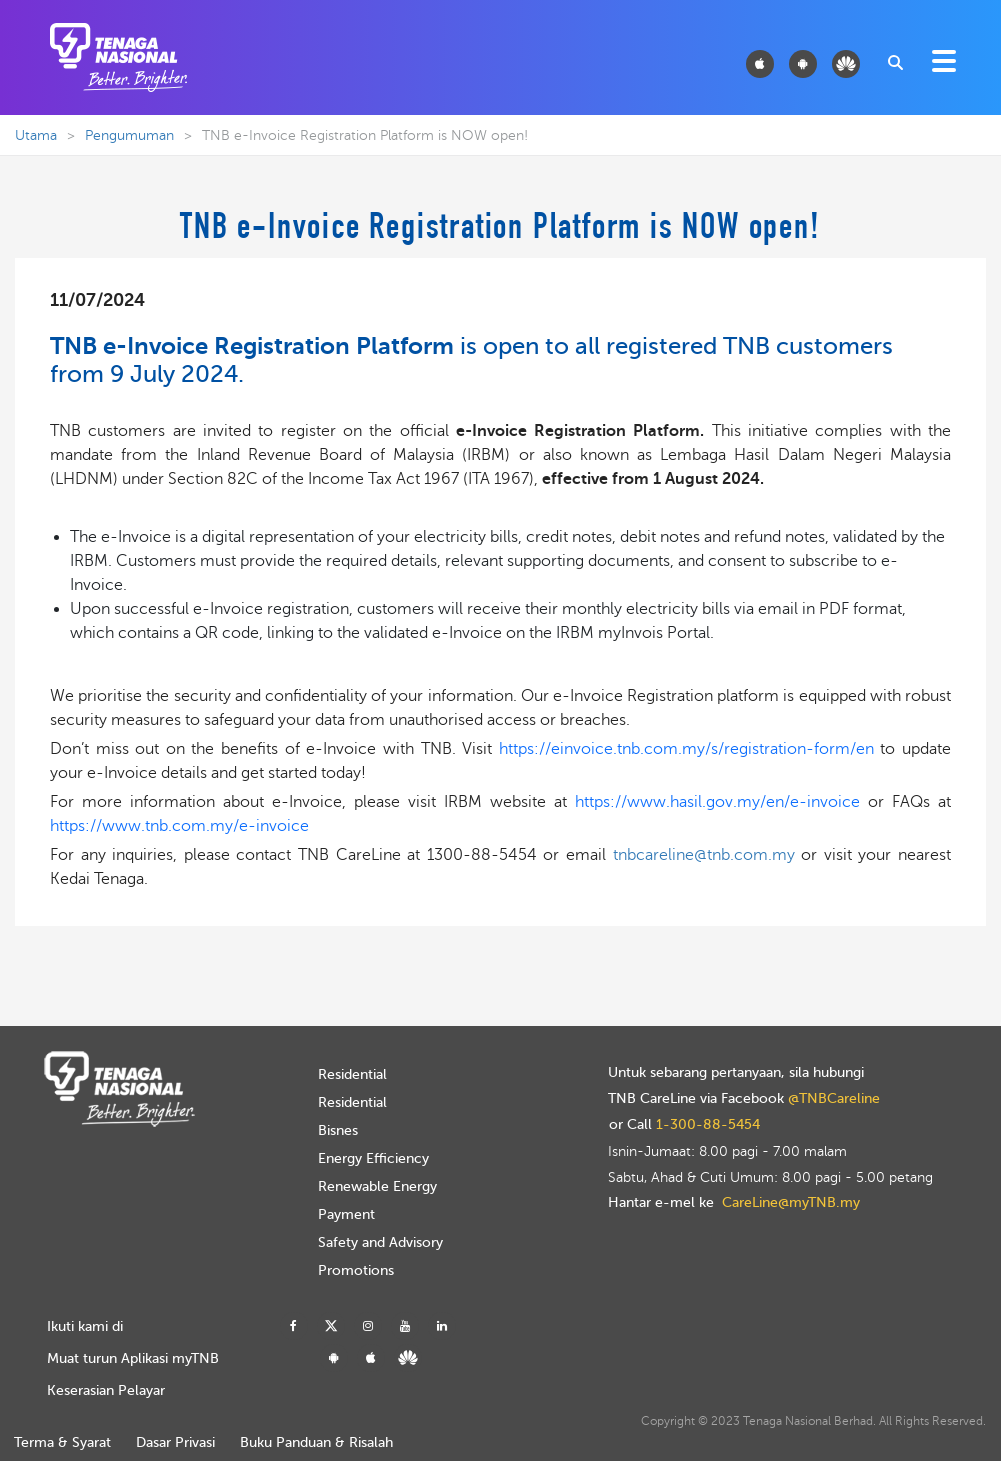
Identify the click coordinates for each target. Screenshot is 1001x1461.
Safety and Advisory (380, 1242)
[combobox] (894, 61)
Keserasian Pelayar (106, 1390)
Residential (352, 1074)
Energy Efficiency (373, 1158)
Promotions (356, 1270)
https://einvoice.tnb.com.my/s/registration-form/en (686, 749)
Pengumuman (129, 135)
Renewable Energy (377, 1186)
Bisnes (338, 1130)
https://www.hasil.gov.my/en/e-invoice (721, 802)
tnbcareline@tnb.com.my (704, 855)
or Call (684, 1125)
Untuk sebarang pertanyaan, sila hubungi (736, 1073)
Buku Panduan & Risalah (316, 1442)
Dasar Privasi (175, 1442)
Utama (36, 135)
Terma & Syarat (62, 1442)
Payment (346, 1214)
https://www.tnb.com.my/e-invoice (179, 826)
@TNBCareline (834, 1099)
